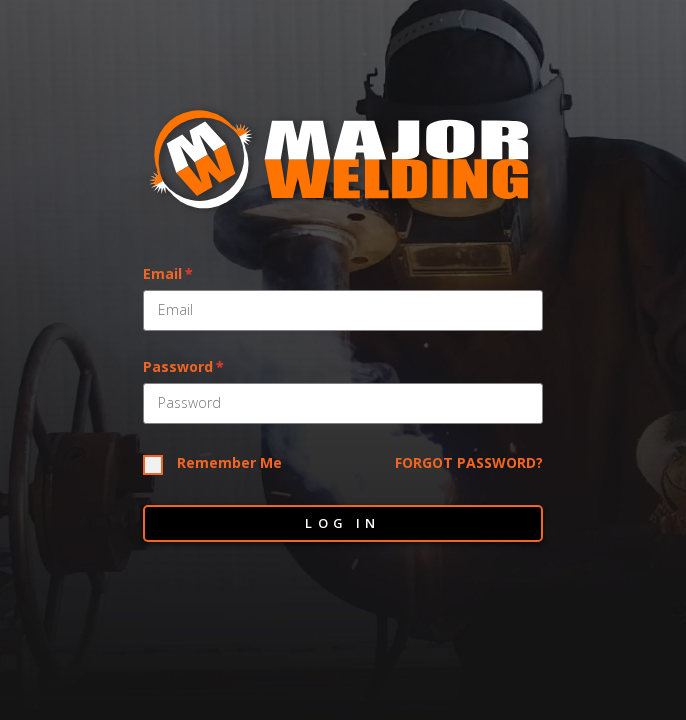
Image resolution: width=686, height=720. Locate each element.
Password (178, 367)
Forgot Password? (469, 463)
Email (162, 274)
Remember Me (229, 463)
